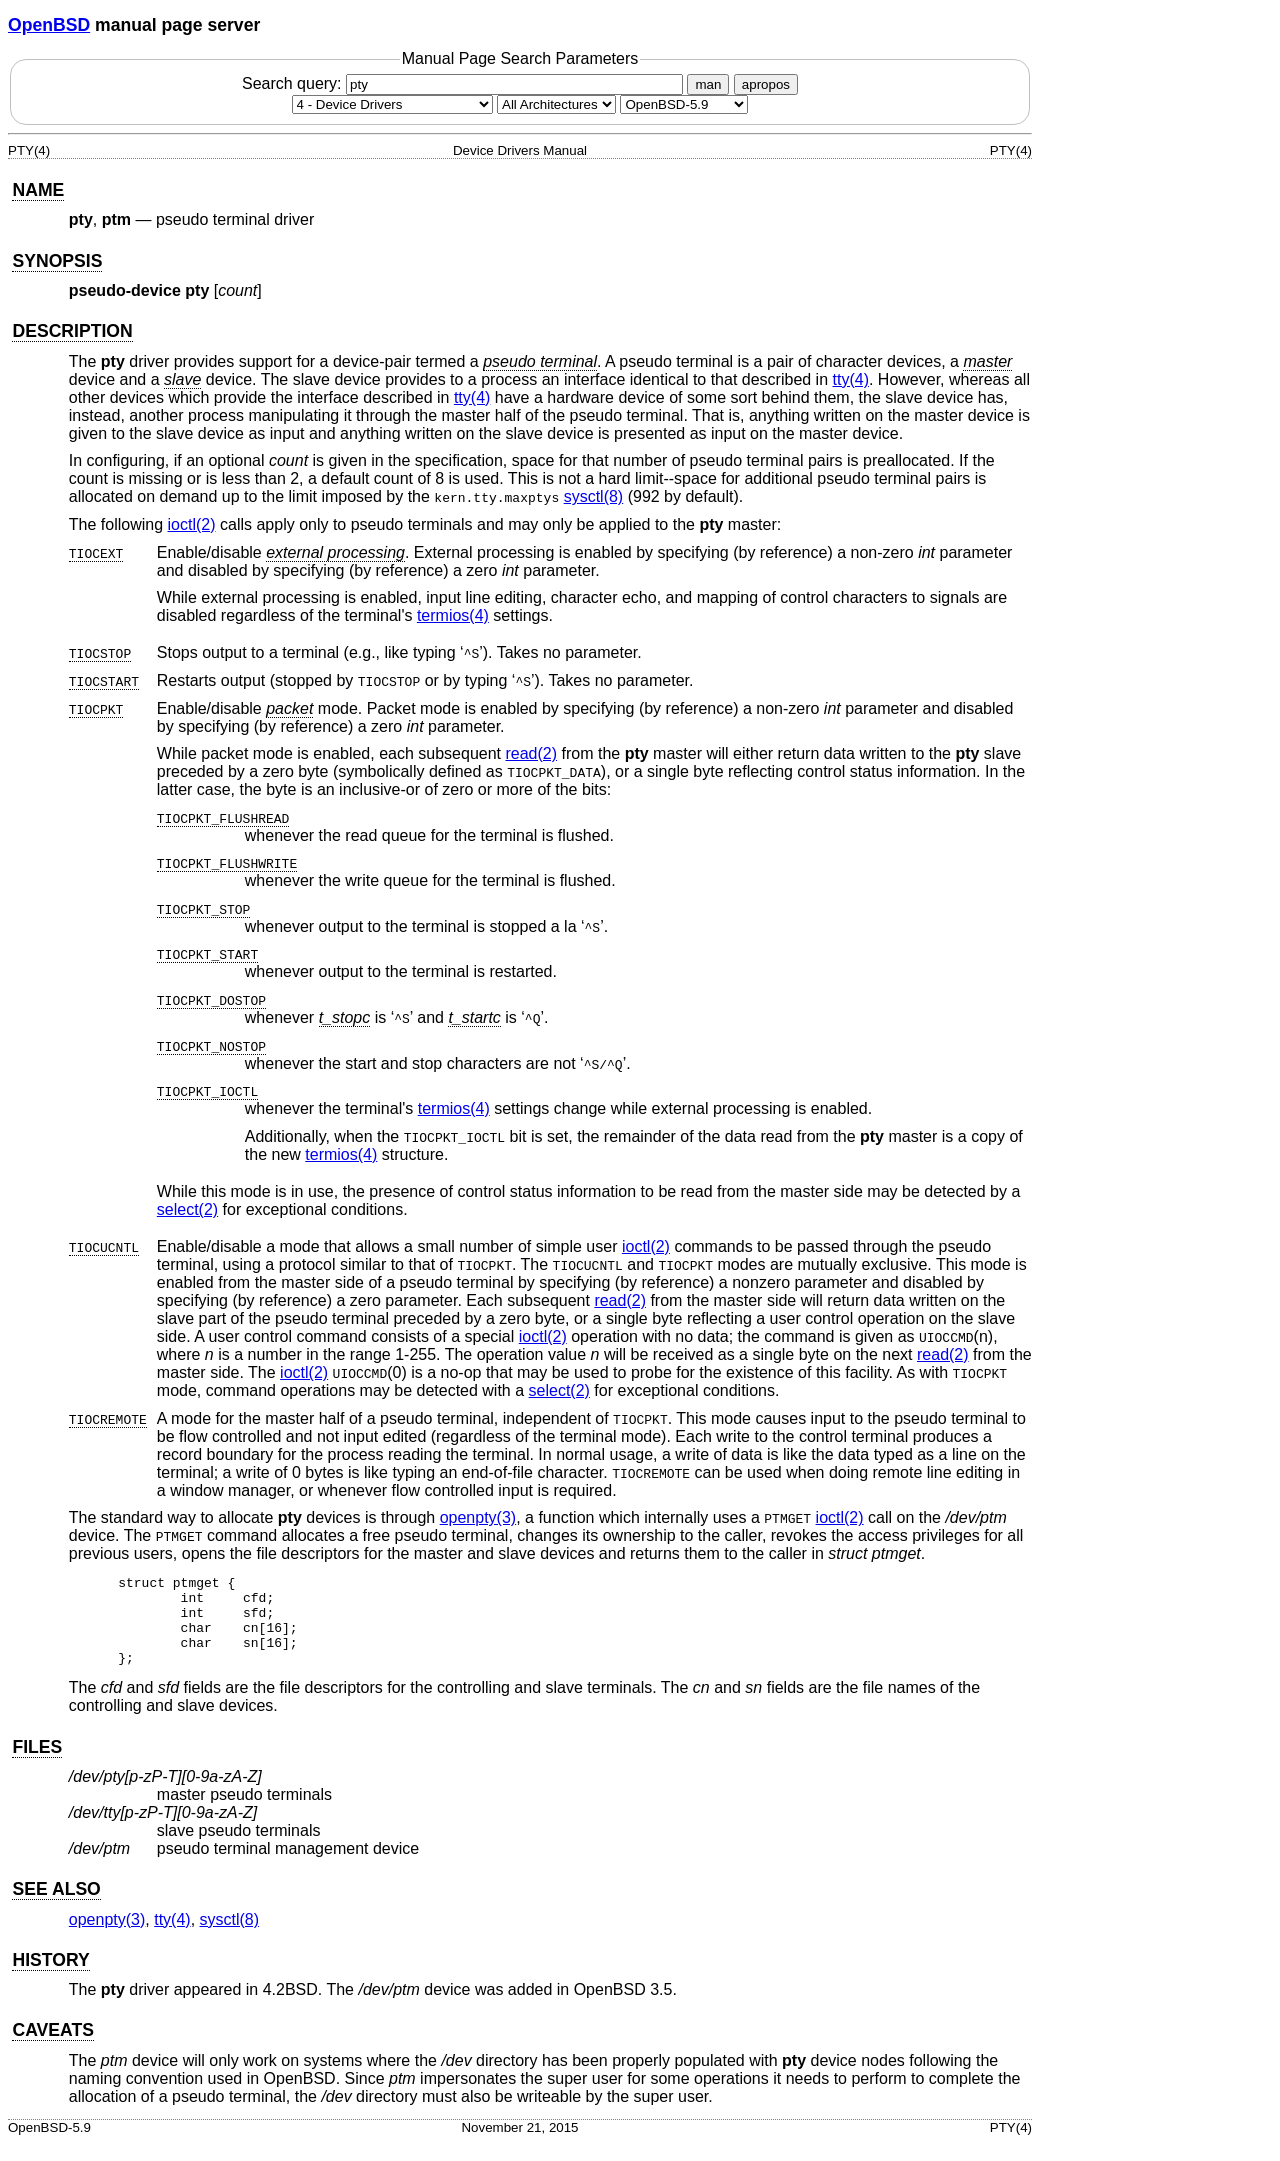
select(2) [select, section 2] (187, 1209)
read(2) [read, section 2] (531, 753)
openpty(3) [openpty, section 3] (478, 1517)
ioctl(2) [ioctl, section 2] (192, 524)
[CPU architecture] (556, 104)
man (708, 84)
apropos (766, 84)
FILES (37, 1765)
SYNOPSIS (57, 261)
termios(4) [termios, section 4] (453, 615)
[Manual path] (684, 104)
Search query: (465, 83)
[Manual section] (392, 104)
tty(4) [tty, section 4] (851, 379)
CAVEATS (52, 2048)
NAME (38, 190)
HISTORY (50, 1978)
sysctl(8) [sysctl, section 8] (594, 496)
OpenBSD (49, 25)
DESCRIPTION (72, 331)
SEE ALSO (56, 1907)
